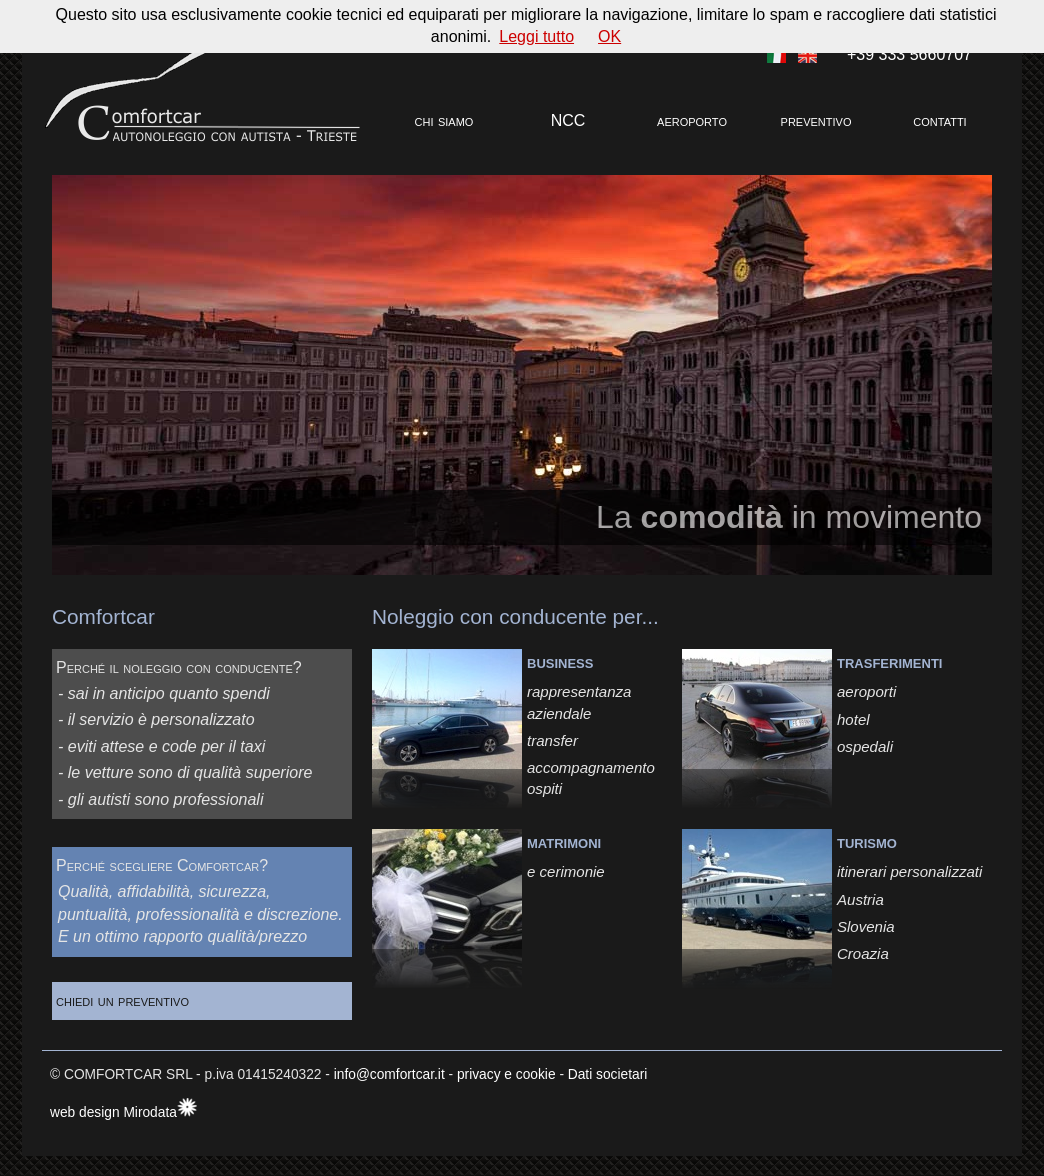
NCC (568, 120)
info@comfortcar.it (389, 1074)
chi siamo (444, 120)
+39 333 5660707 (909, 54)
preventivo (816, 120)
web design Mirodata (113, 1112)
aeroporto (692, 120)
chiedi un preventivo (138, 1000)
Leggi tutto (536, 36)
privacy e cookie (506, 1074)
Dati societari (607, 1074)
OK (609, 36)
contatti (939, 120)
